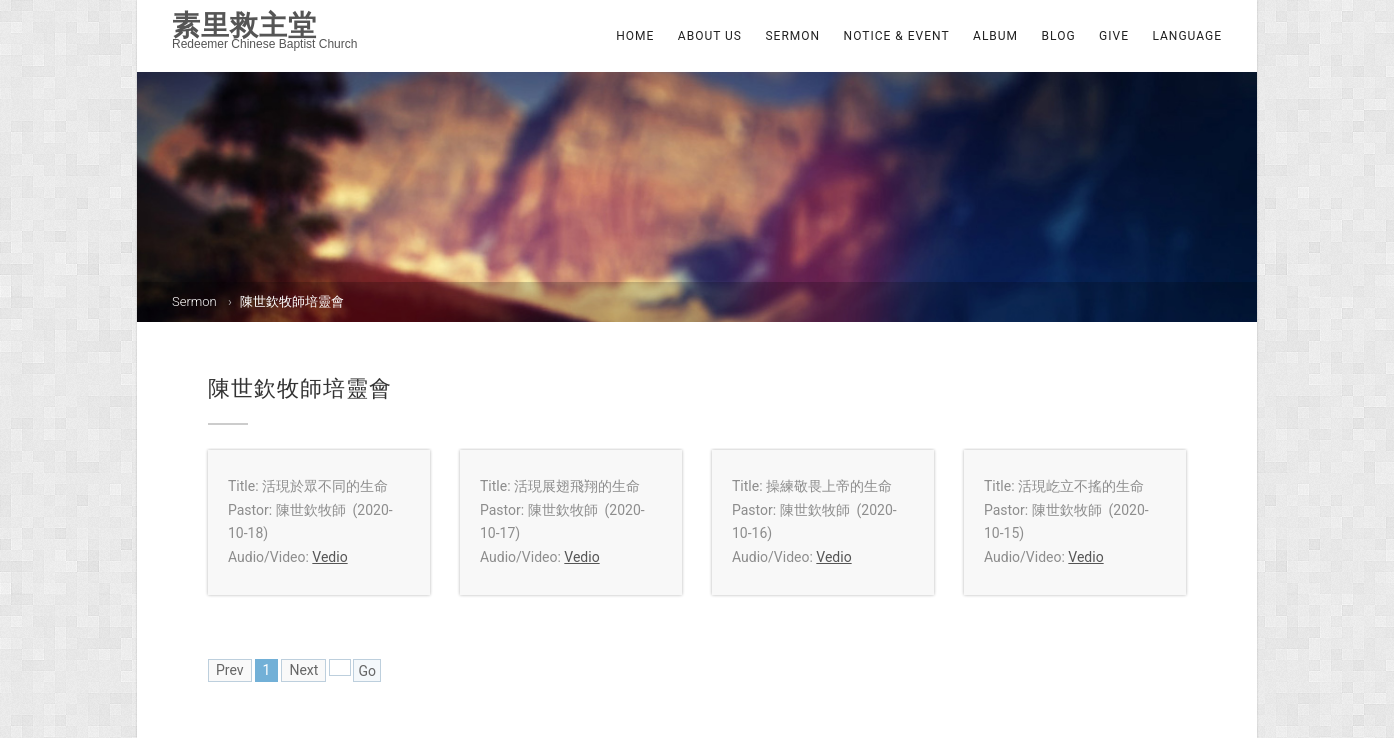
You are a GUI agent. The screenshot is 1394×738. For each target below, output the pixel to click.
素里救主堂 (244, 25)
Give (1114, 36)
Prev (230, 670)
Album (995, 36)
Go (367, 671)
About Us (710, 36)
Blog (1059, 36)
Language (1187, 36)
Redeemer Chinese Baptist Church (264, 44)
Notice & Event (897, 36)
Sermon (792, 36)
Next (303, 670)
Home (635, 36)
